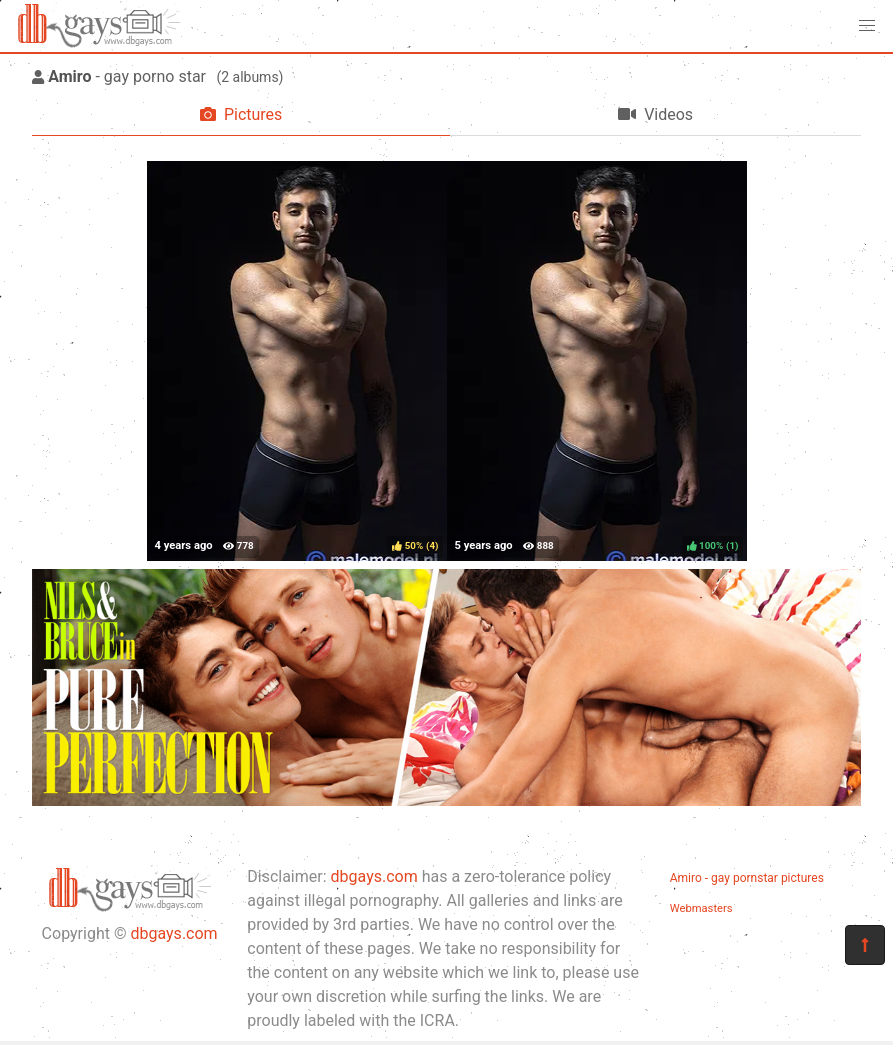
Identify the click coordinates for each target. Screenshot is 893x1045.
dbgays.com (173, 933)
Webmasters (701, 908)
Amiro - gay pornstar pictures (747, 878)
